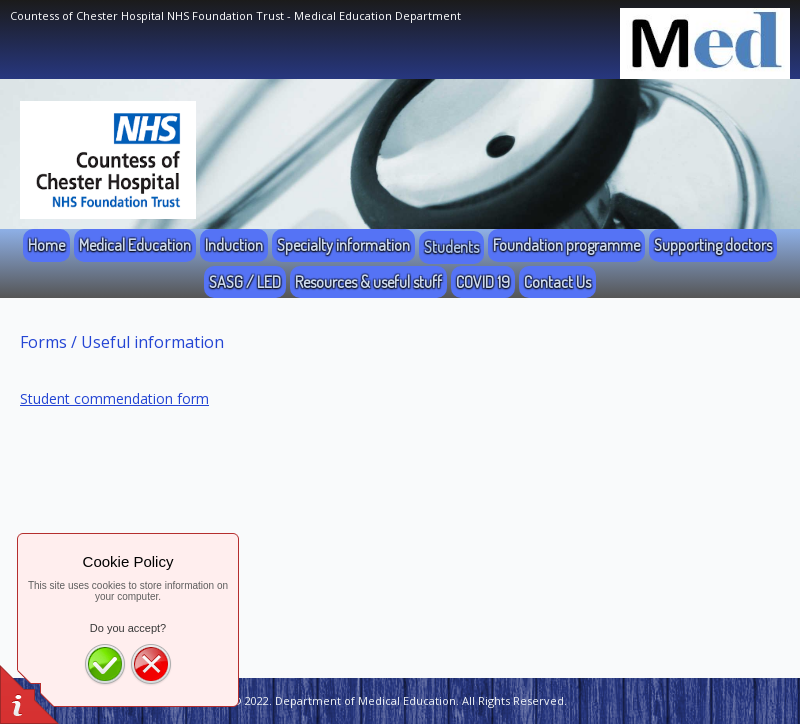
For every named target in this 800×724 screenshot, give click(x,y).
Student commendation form (114, 398)
